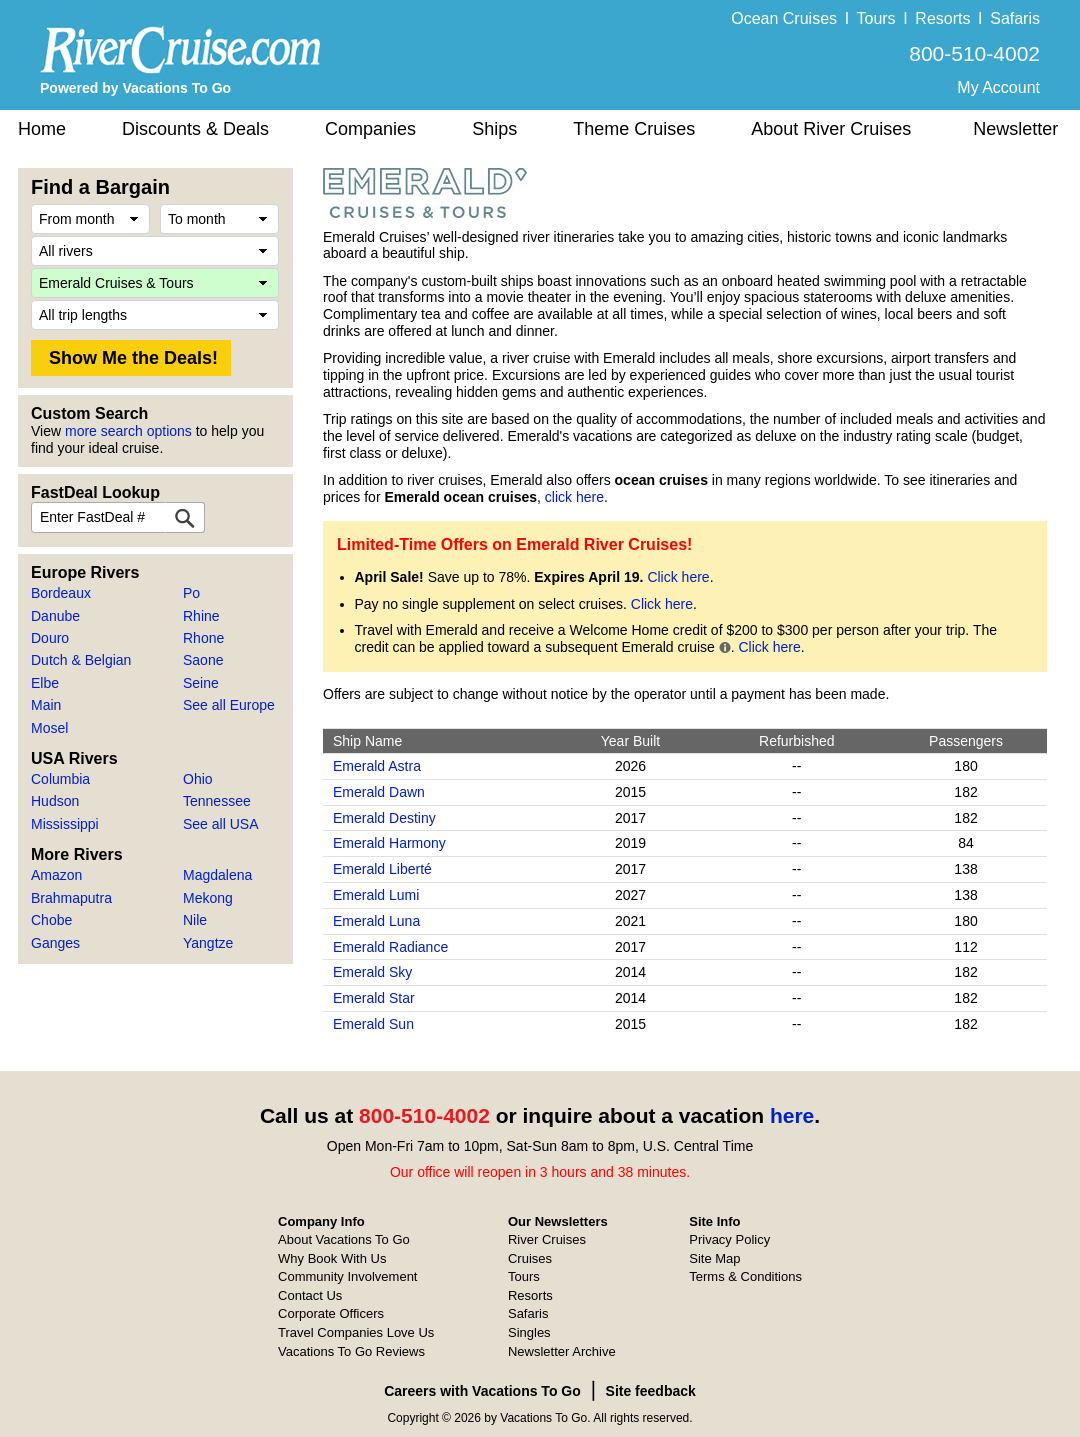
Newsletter (1015, 129)
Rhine (201, 616)
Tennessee (217, 801)
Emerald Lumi (376, 895)
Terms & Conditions (745, 1276)
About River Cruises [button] (831, 129)
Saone (203, 660)
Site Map (714, 1258)
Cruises (530, 1258)
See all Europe (229, 705)
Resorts (942, 18)
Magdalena (217, 875)
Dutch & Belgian (81, 660)
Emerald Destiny (384, 818)
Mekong (208, 898)
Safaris (1015, 18)
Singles (529, 1332)
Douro (50, 638)
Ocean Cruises (784, 18)
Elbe (45, 683)
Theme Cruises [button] (634, 129)
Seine (201, 683)
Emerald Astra (377, 766)
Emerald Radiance (390, 947)
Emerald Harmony (389, 843)
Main (46, 705)
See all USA (220, 824)
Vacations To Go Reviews (351, 1351)
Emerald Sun (373, 1024)
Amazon (56, 875)
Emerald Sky (372, 972)
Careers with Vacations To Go (482, 1391)
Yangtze (208, 943)
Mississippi (65, 824)
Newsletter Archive (562, 1351)
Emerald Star (374, 998)
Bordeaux (61, 593)
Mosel (49, 728)
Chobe (51, 920)
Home (42, 129)
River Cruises (547, 1239)
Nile (195, 920)
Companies (370, 129)
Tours (875, 18)
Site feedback (651, 1391)
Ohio (198, 779)
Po (191, 593)
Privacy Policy (729, 1239)
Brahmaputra (71, 898)
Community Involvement (347, 1276)
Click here (678, 577)
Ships (494, 129)
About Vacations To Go (344, 1239)
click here (574, 497)
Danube (55, 616)
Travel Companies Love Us (356, 1332)
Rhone (203, 638)
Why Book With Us (332, 1258)
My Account (998, 87)
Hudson (55, 801)
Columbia (60, 779)
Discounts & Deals (195, 129)
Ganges (55, 943)
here (792, 1115)
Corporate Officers (331, 1313)
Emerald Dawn (379, 792)
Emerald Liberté (382, 869)
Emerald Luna (376, 921)
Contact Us (310, 1295)
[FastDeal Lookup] (185, 517)
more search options (128, 431)
